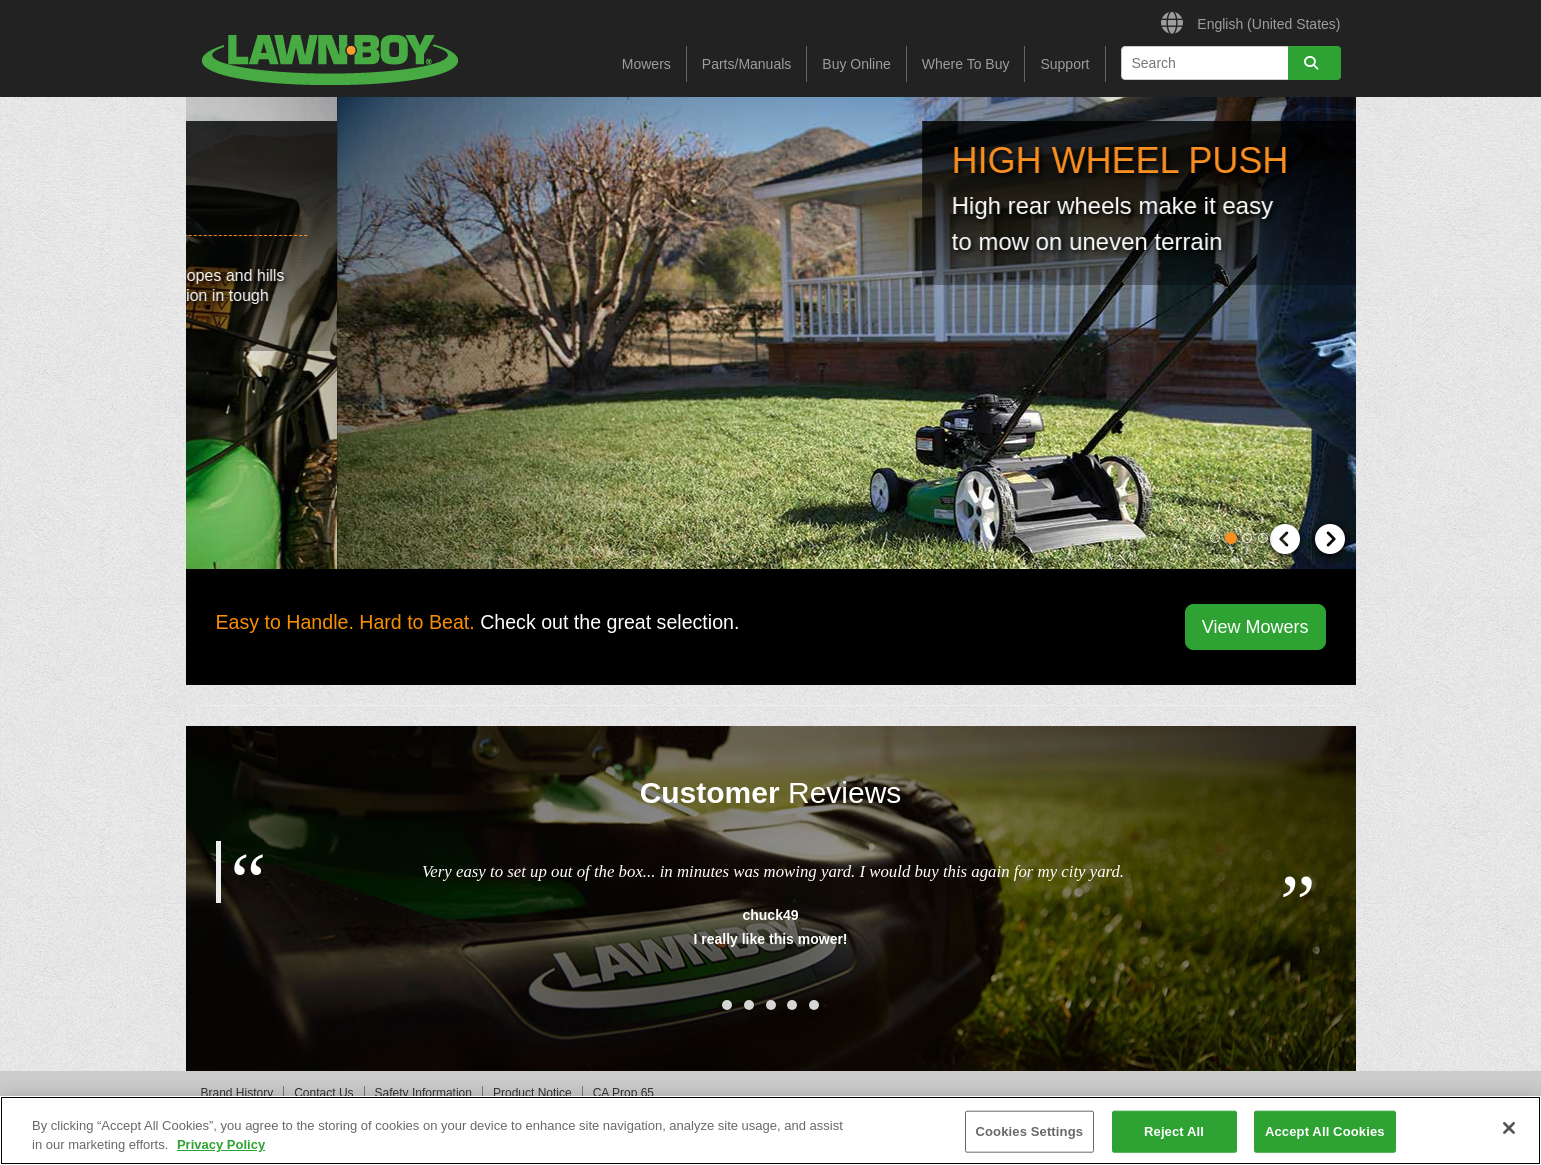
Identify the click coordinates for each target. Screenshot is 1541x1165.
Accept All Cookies (1325, 1131)
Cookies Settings (1030, 1131)
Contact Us (323, 1093)
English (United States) (1250, 21)
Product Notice (532, 1093)
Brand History (237, 1093)
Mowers (646, 64)
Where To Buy (966, 64)
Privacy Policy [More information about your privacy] (221, 1144)
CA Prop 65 (623, 1093)
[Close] (1509, 1128)
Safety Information (423, 1093)
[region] (770, 1130)
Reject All (1174, 1131)
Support (1064, 64)
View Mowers (1255, 627)
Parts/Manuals (746, 64)
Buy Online (856, 64)
